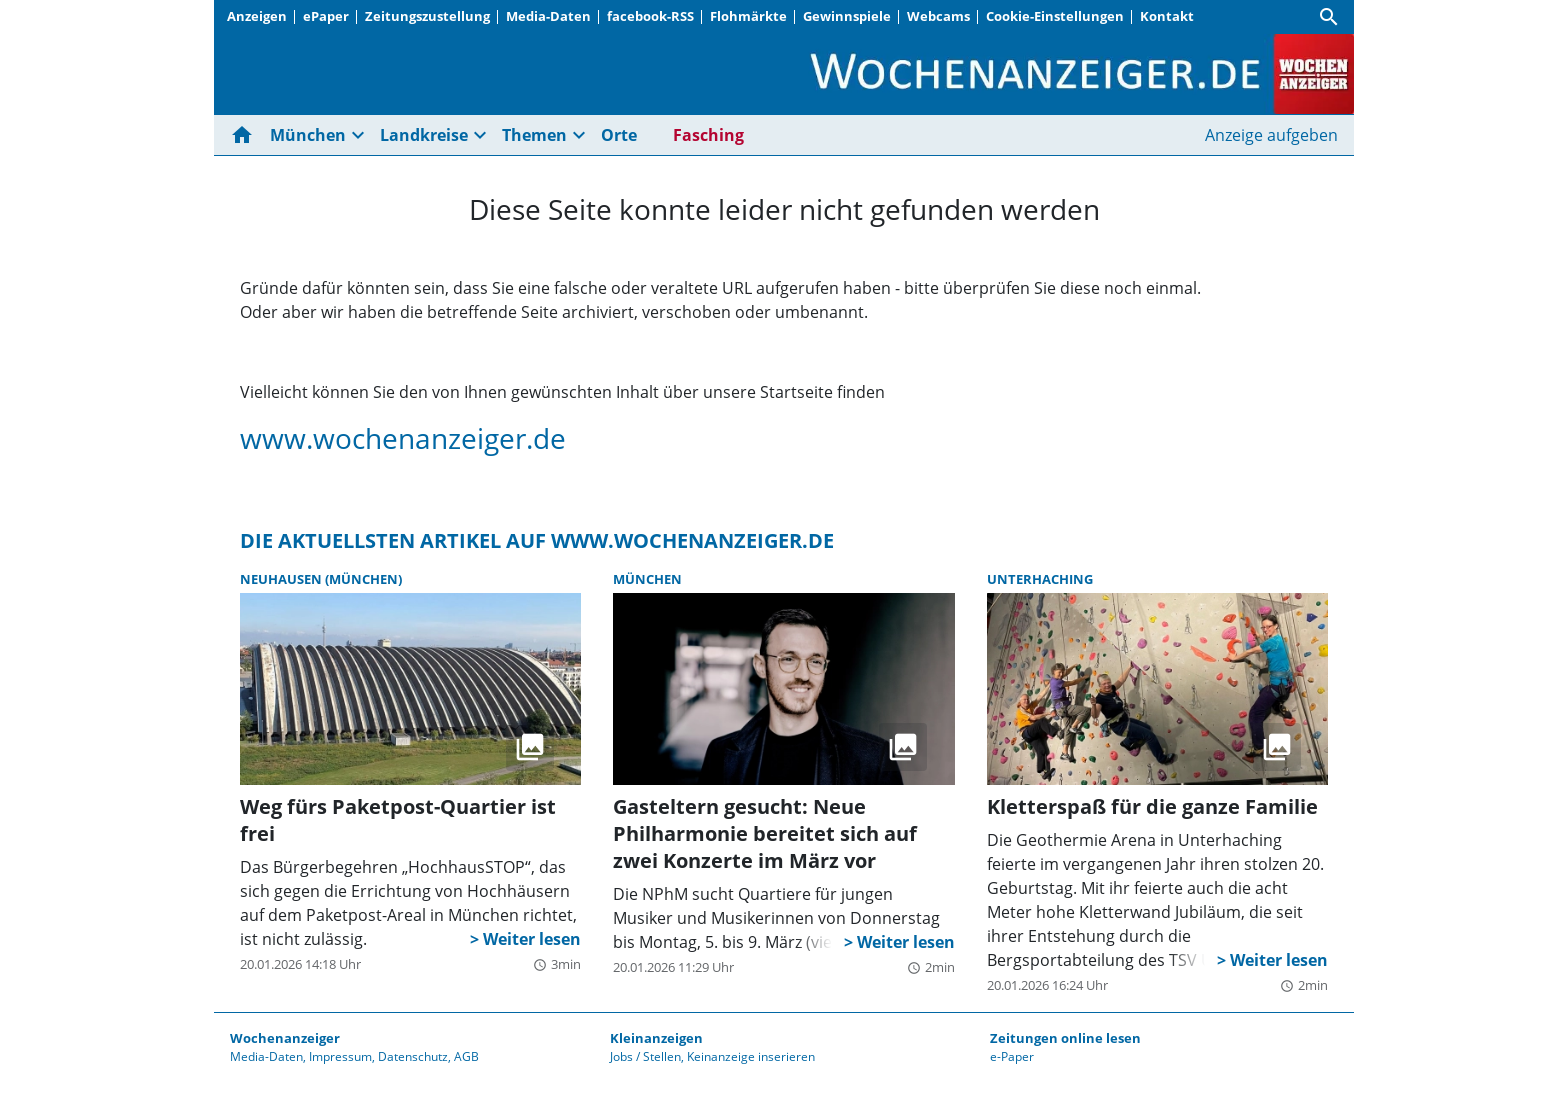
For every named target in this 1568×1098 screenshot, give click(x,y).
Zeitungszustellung (427, 16)
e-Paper (1012, 1056)
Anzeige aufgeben (1271, 135)
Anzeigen (257, 16)
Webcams (938, 16)
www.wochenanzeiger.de (403, 438)
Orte (619, 135)
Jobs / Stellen (645, 1056)
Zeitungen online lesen (1065, 1038)
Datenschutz (413, 1056)
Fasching (708, 135)
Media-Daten (548, 16)
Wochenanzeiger (285, 1038)
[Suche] (1329, 17)
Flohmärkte (748, 16)
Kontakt (1167, 16)
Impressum (340, 1056)
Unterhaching (1040, 579)
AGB (466, 1056)
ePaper (326, 16)
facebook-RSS (650, 16)
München (308, 135)
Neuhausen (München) (321, 579)
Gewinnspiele (847, 16)
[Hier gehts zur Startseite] (246, 135)
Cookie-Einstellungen (1055, 16)
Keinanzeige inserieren (751, 1056)
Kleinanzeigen (656, 1038)
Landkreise (424, 135)
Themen (534, 135)
